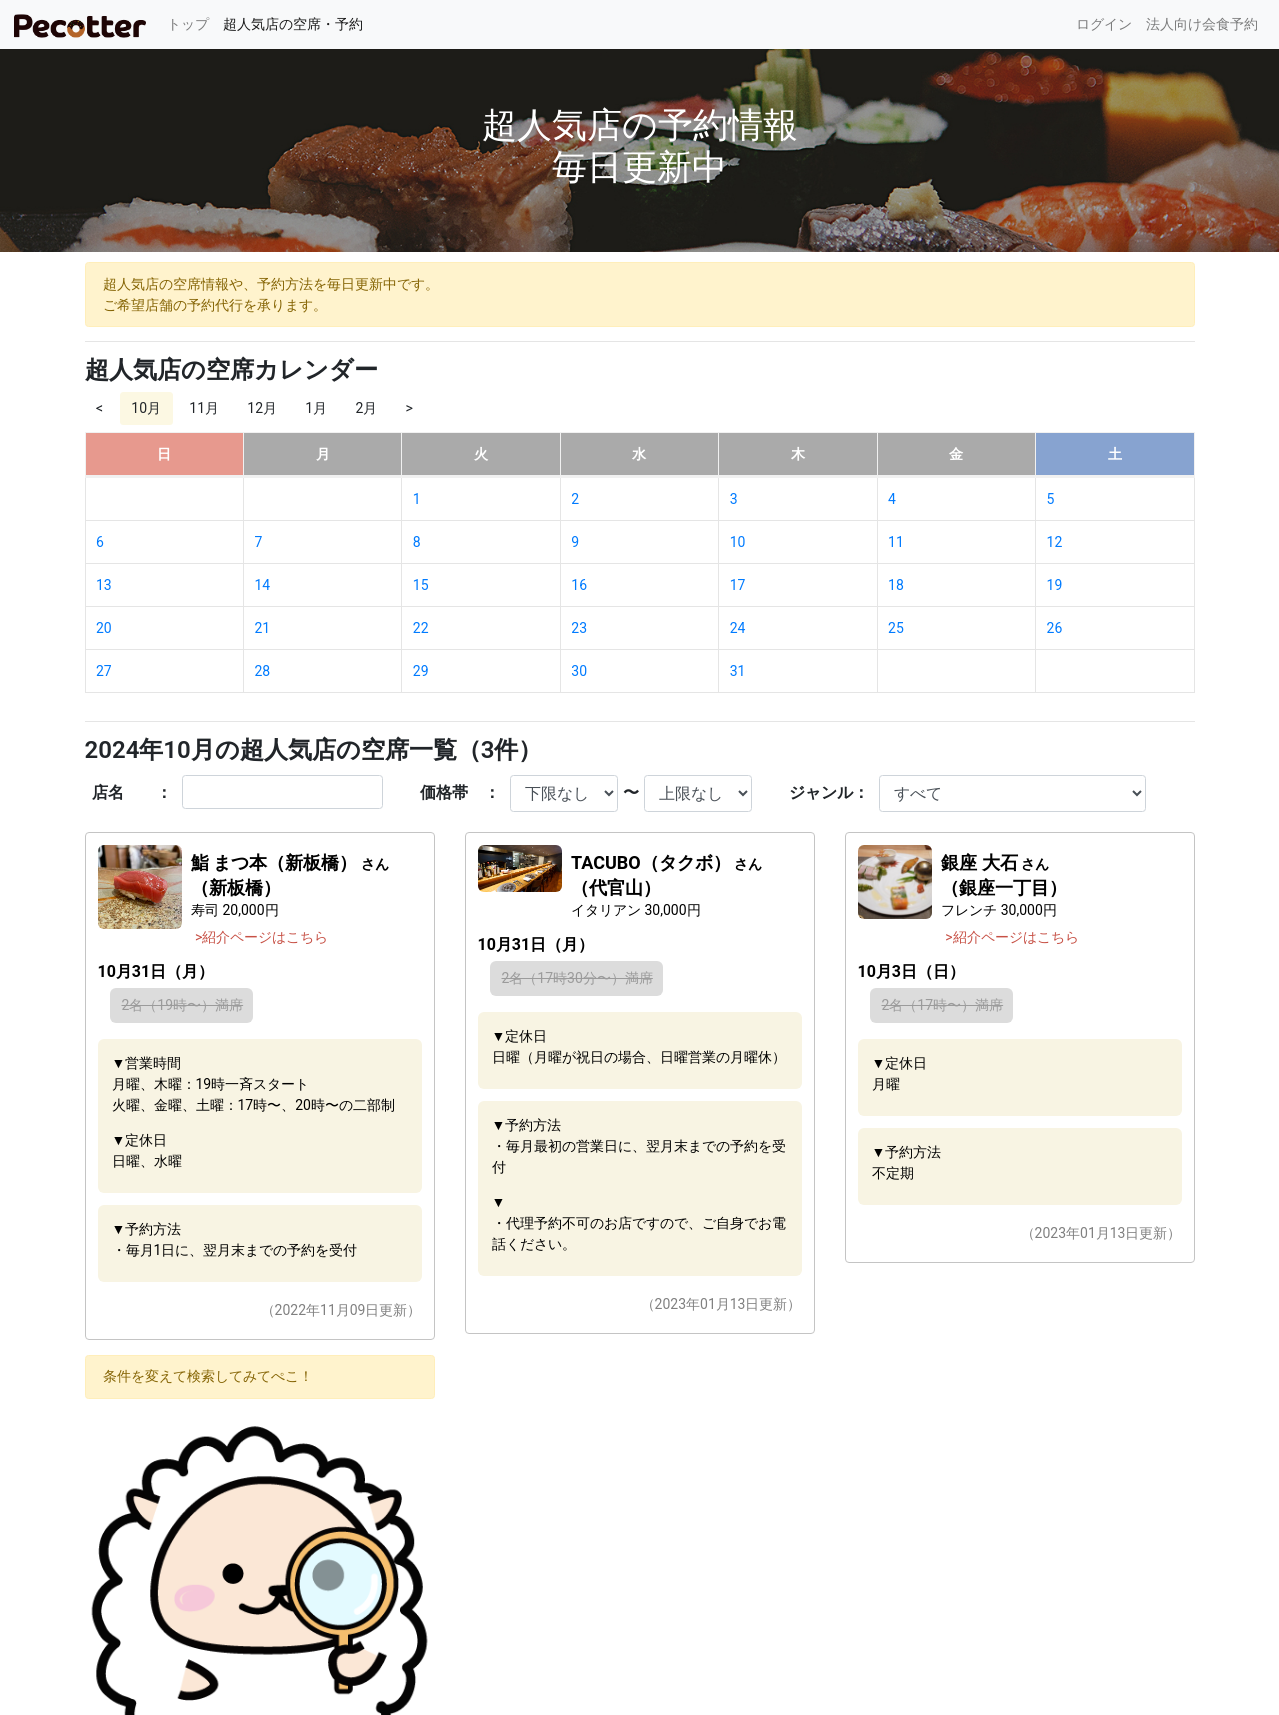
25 (896, 628)
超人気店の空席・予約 (293, 24)
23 (579, 628)
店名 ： (132, 792)
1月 (316, 408)
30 (579, 671)
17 (738, 585)
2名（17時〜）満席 (943, 1005)
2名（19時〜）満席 (183, 1005)
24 (738, 628)
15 (421, 585)
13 (104, 585)
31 (738, 671)
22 (421, 628)
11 (896, 542)
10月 (146, 408)
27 (104, 671)
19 (1055, 585)
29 (421, 671)
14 (262, 585)
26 (1055, 628)
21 (262, 628)
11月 (204, 408)
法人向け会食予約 (1202, 24)
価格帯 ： (460, 792)
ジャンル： (829, 792)
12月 (262, 408)
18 (896, 585)
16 (579, 585)
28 (262, 671)
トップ (191, 22)
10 (738, 542)
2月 (366, 408)
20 (104, 628)
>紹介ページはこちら (261, 937)
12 (1055, 542)
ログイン (1104, 24)
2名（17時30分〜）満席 (577, 978)
